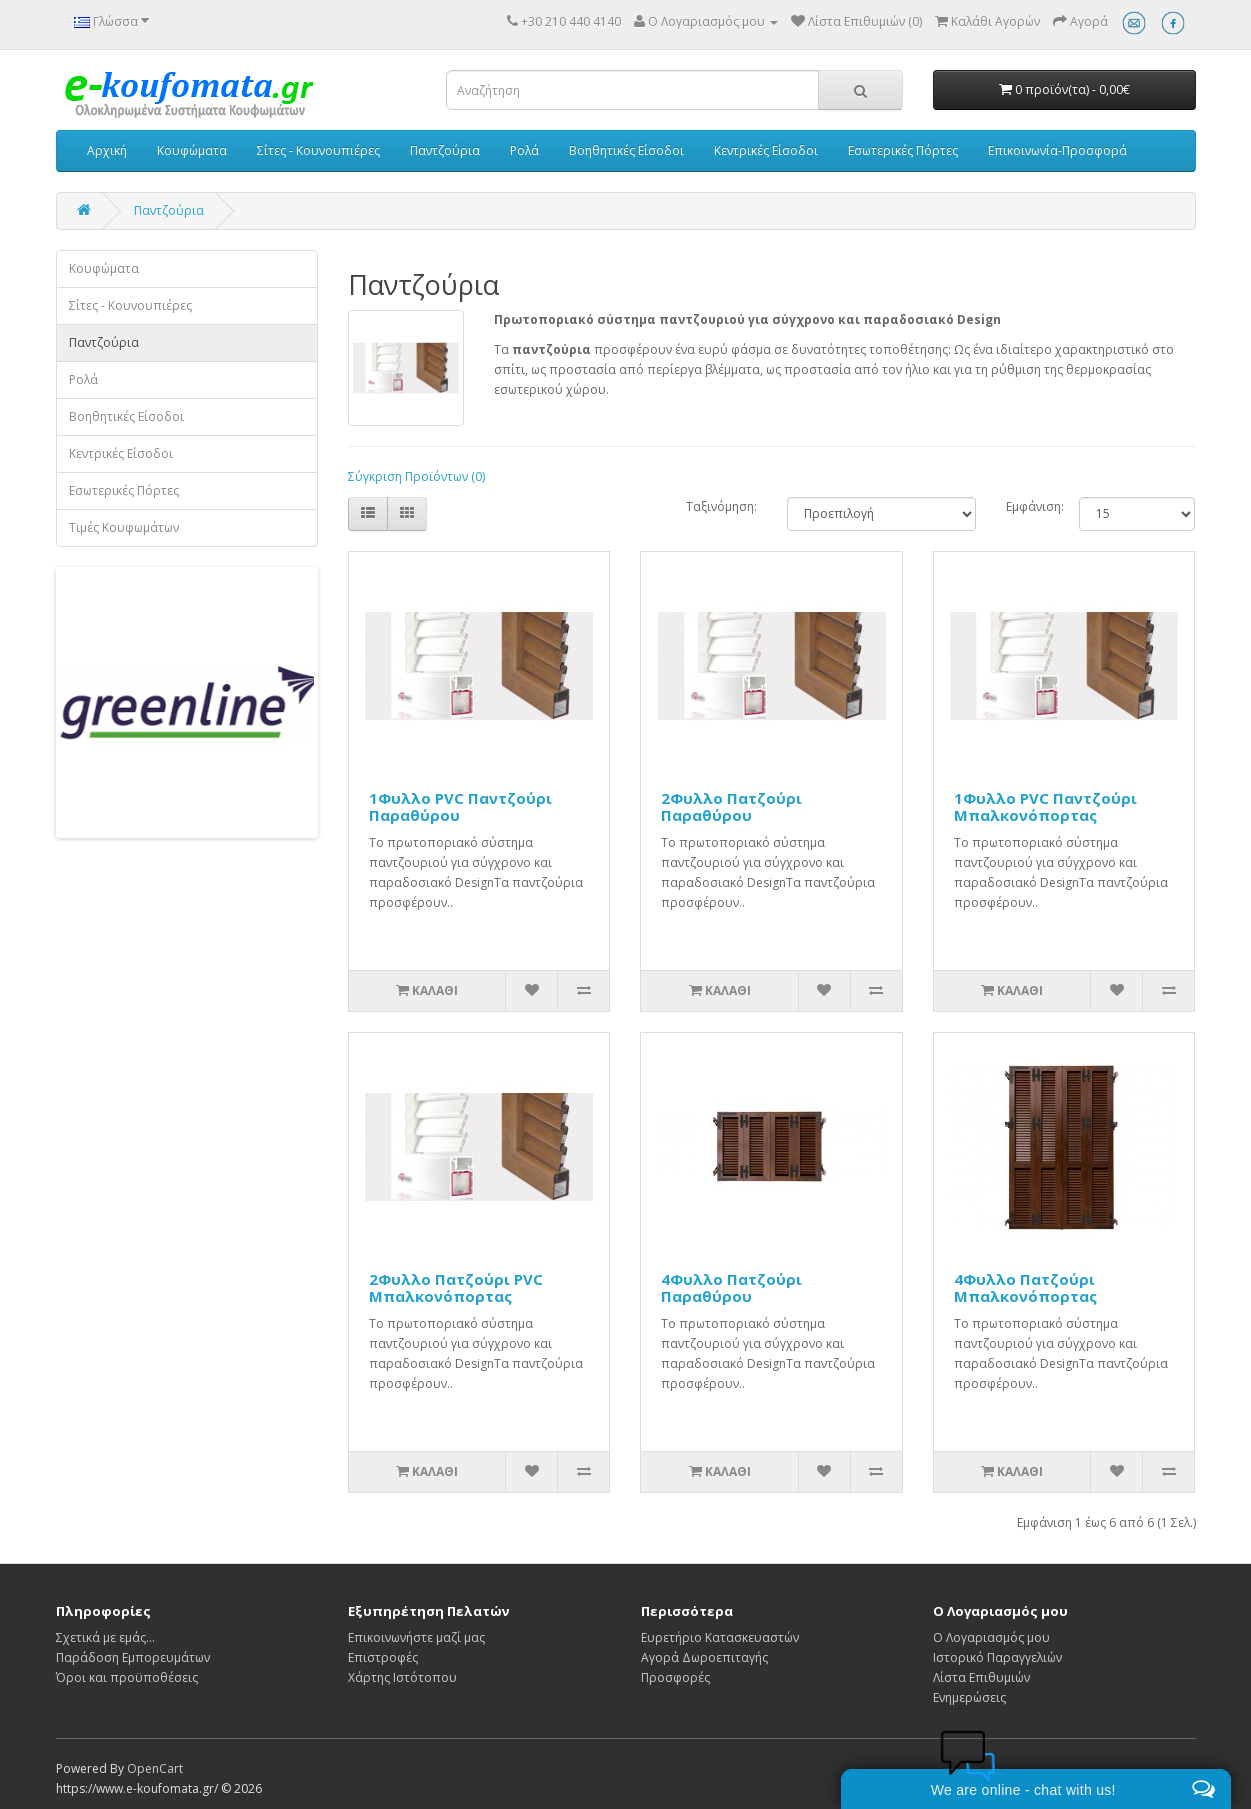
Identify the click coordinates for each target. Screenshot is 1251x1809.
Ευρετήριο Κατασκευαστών (720, 1637)
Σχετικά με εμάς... (105, 1637)
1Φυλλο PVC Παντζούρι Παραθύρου (460, 806)
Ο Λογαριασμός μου (991, 1637)
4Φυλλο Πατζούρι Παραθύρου (731, 1287)
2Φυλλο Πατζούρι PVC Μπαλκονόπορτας (456, 1287)
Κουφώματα (192, 150)
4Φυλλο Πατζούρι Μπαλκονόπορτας (1025, 1287)
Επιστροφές (383, 1657)
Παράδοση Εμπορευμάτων (133, 1657)
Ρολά (524, 150)
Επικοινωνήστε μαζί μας (416, 1637)
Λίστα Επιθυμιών (981, 1677)
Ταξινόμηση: (721, 506)
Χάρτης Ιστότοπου (402, 1677)
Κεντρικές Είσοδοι (766, 150)
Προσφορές (675, 1677)
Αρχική (107, 150)
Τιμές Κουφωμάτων (124, 527)
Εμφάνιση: (1027, 506)
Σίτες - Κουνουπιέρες (318, 150)
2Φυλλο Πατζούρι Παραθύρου (731, 806)
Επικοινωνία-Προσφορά (1057, 150)
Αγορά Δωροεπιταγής (704, 1657)
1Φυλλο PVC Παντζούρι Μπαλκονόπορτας (1045, 806)
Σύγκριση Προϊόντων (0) (416, 476)
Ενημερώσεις (969, 1697)
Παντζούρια (445, 150)
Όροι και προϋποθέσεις (127, 1677)
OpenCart (155, 1768)
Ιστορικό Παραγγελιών (997, 1657)
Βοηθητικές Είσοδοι (626, 150)
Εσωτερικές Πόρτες (903, 150)
